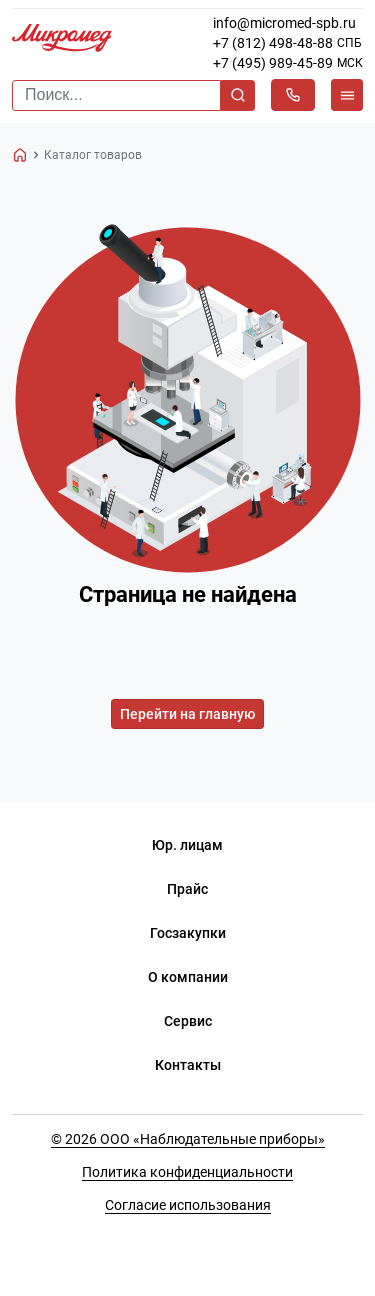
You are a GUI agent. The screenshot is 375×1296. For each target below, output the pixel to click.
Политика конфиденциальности (187, 1172)
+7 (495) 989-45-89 (273, 63)
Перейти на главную (187, 714)
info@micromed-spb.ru (284, 23)
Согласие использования (188, 1205)
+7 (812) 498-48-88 (273, 43)
